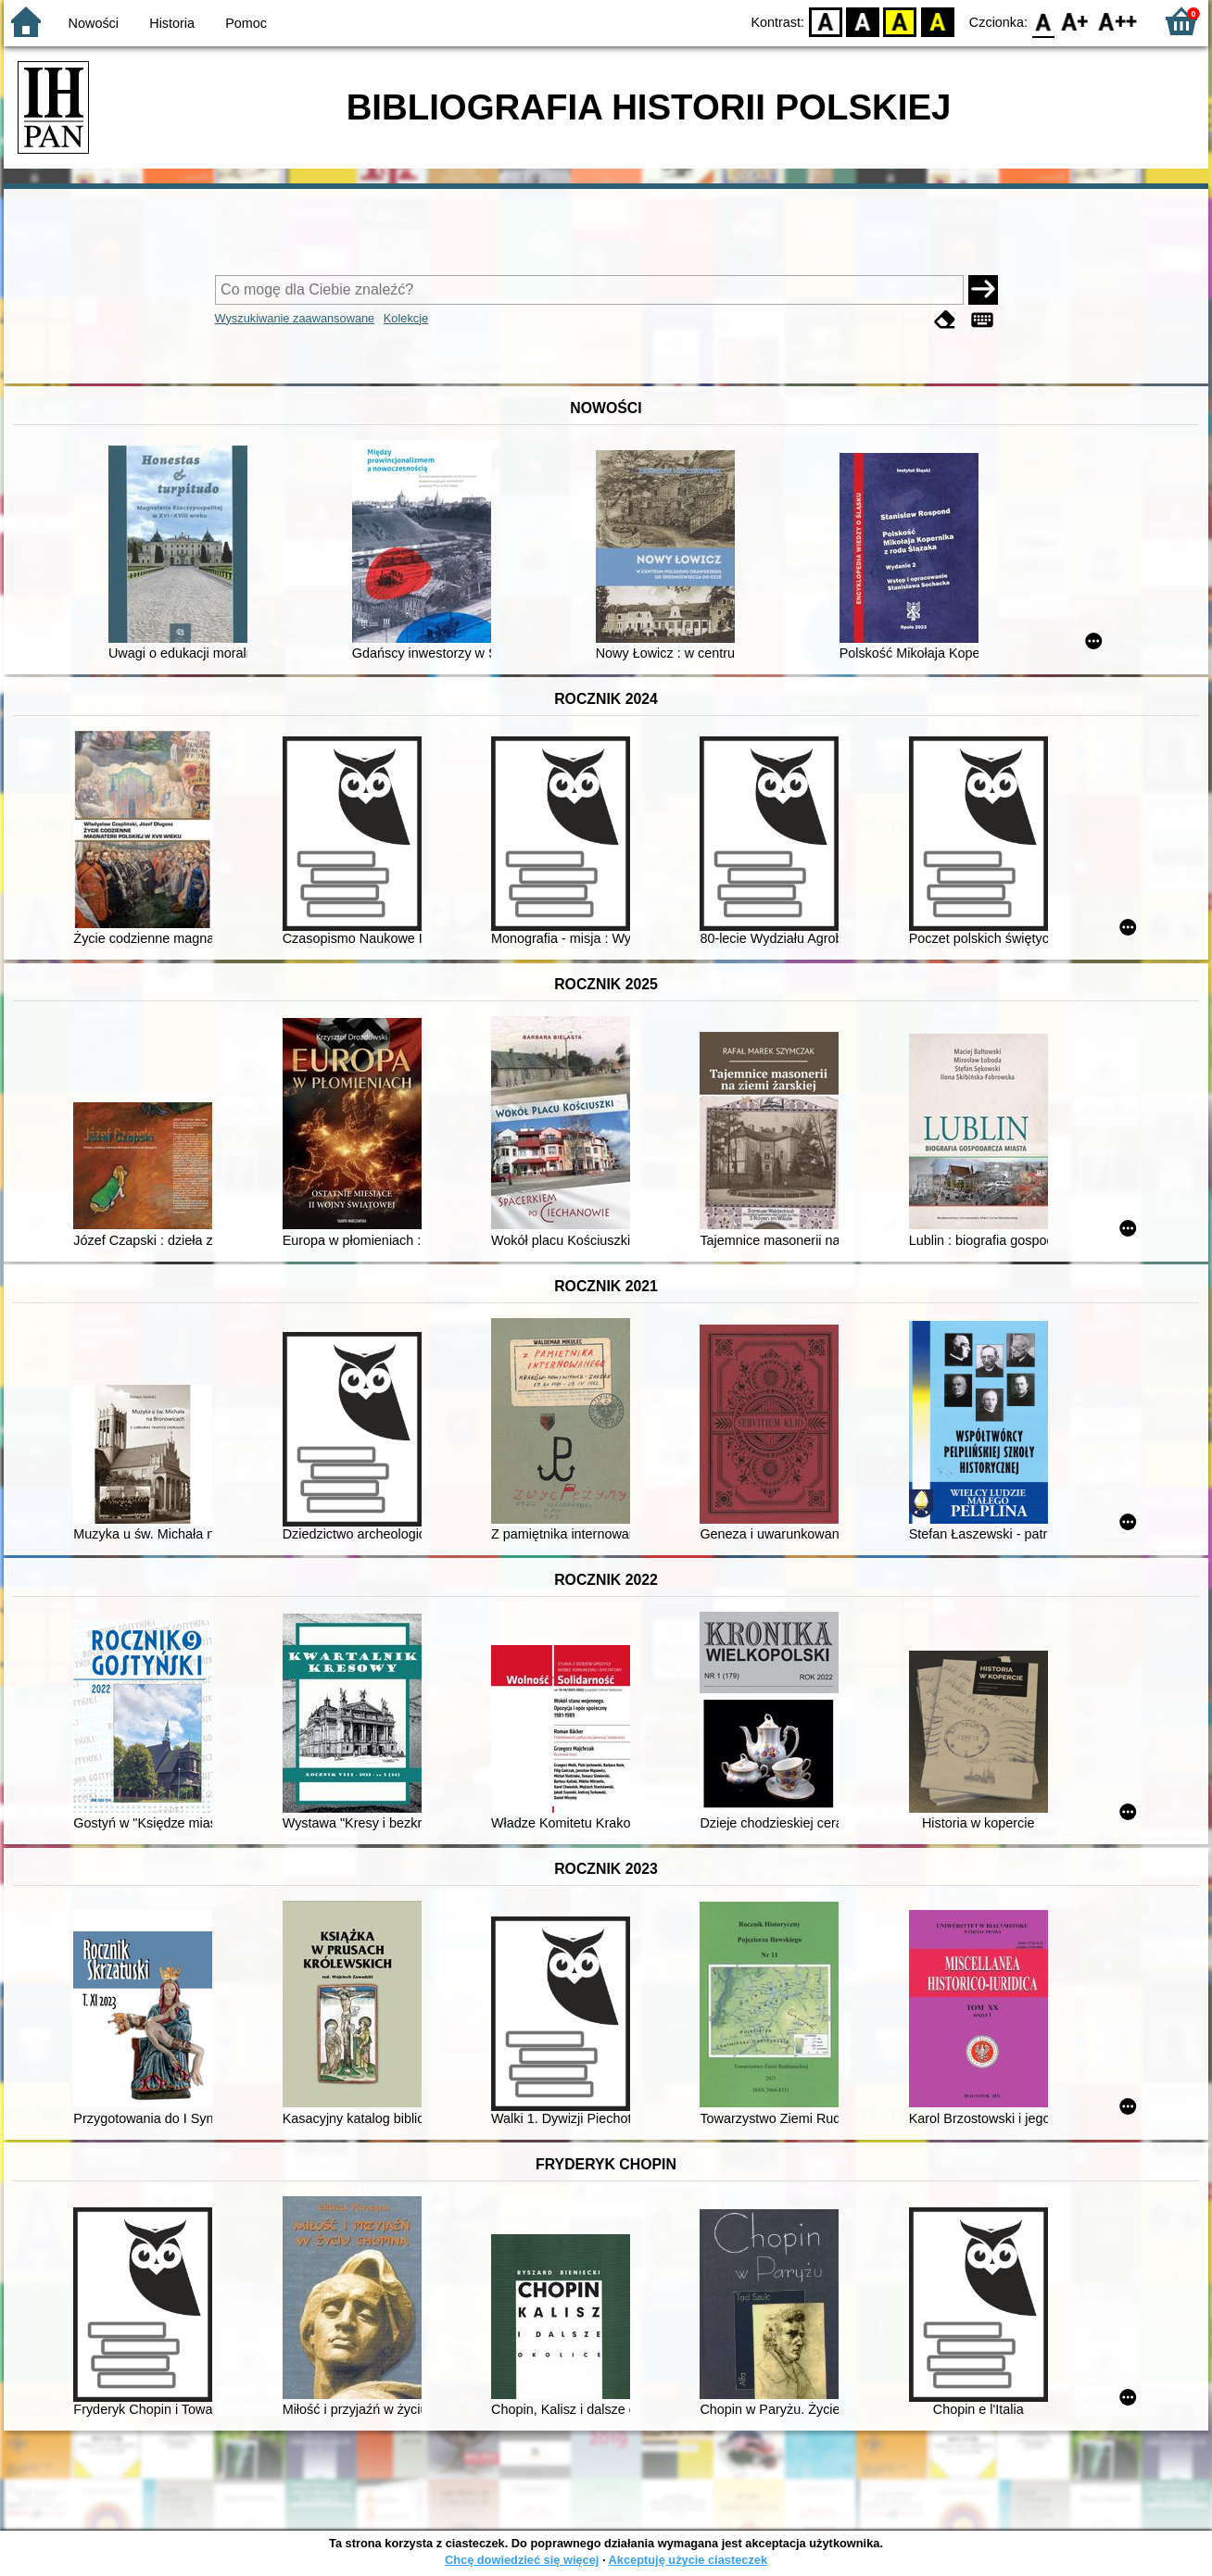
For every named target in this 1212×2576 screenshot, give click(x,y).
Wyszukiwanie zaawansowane (295, 318)
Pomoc (246, 23)
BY (937, 21)
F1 (1075, 21)
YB (900, 21)
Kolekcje (406, 318)
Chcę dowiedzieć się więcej (522, 2560)
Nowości (94, 23)
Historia (172, 23)
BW (863, 21)
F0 (1043, 21)
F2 (1118, 21)
